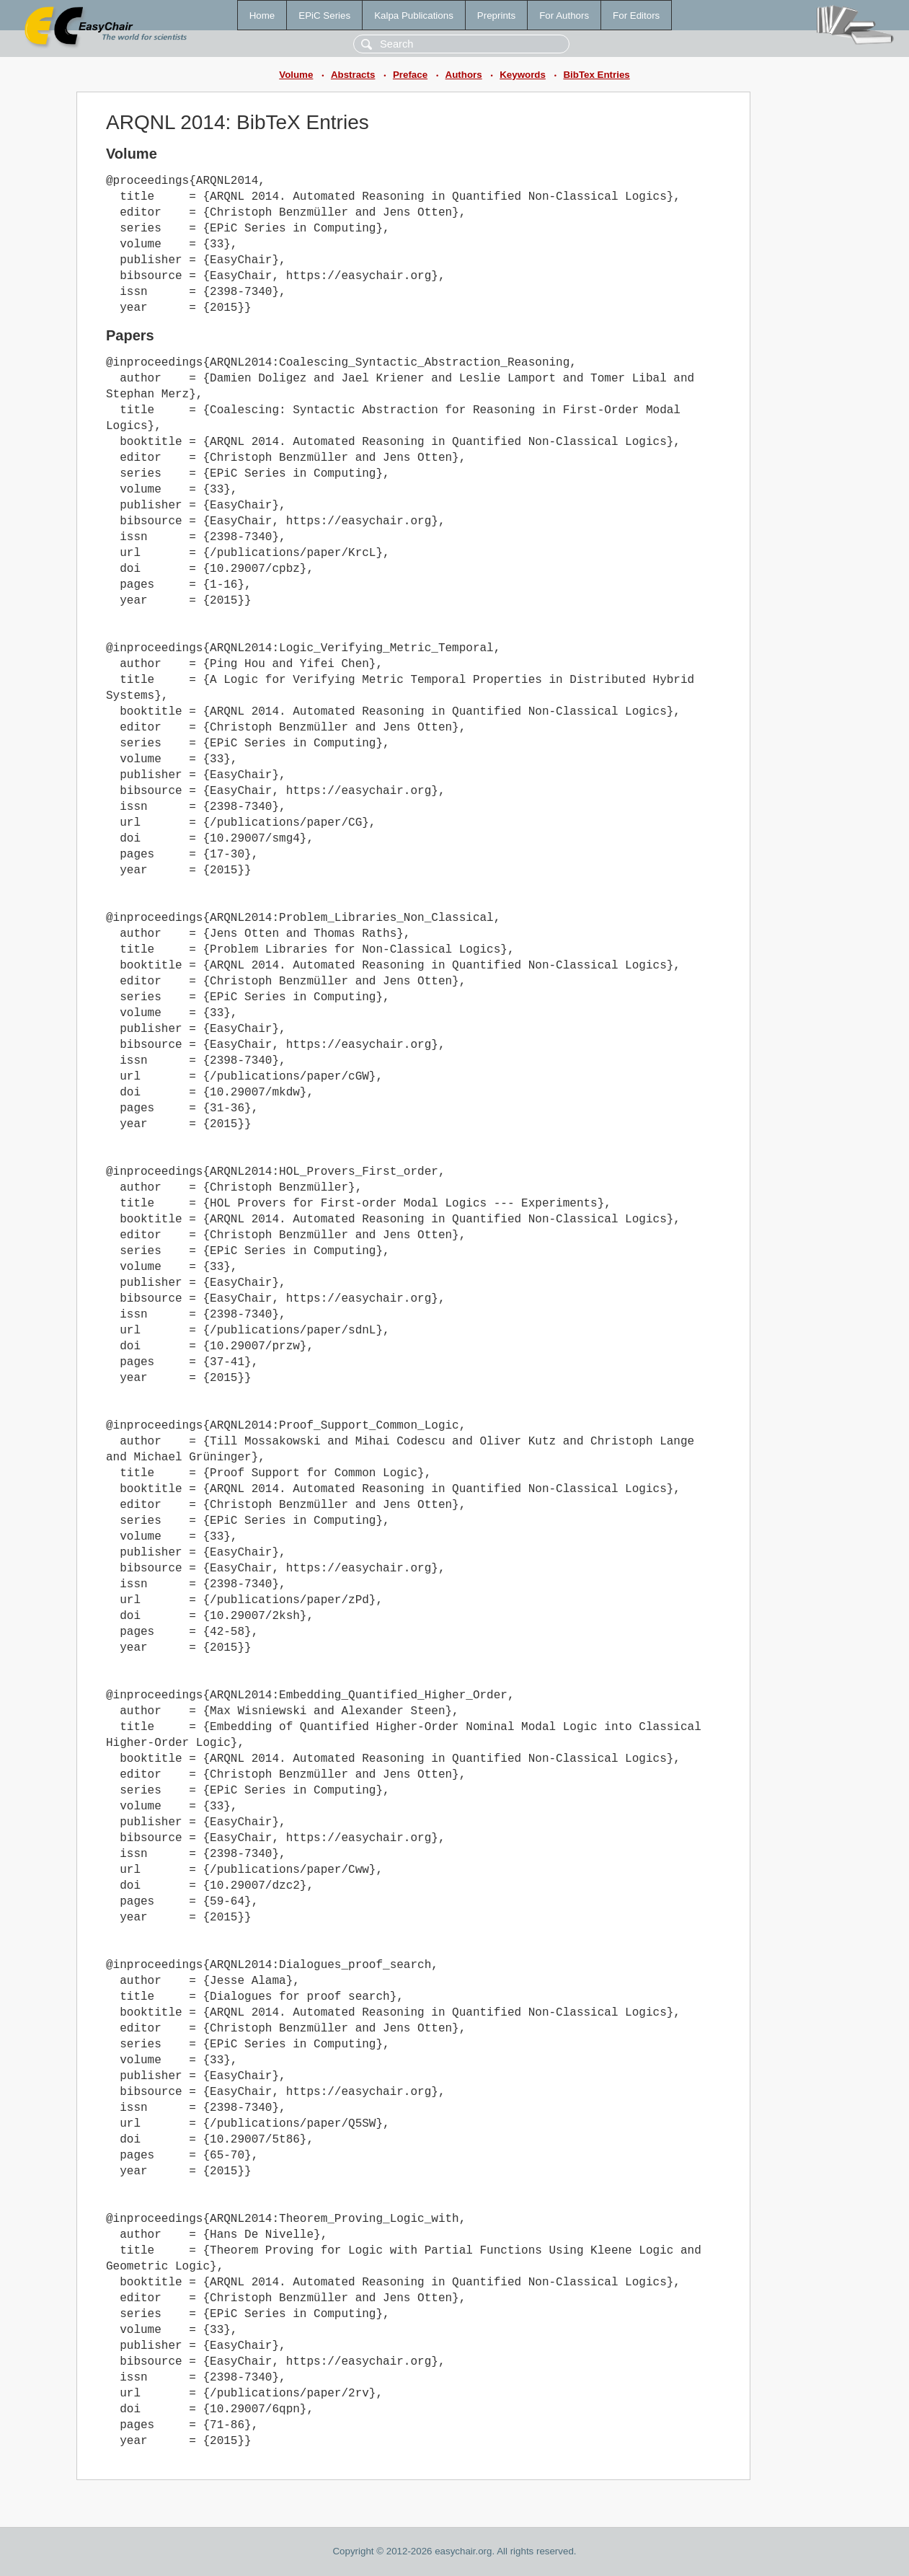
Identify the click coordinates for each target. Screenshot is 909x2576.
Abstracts (353, 74)
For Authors (564, 15)
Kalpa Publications (413, 15)
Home (262, 15)
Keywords (523, 74)
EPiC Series (324, 15)
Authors (463, 74)
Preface (410, 74)
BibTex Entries (596, 74)
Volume (296, 74)
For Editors (636, 15)
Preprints (496, 15)
